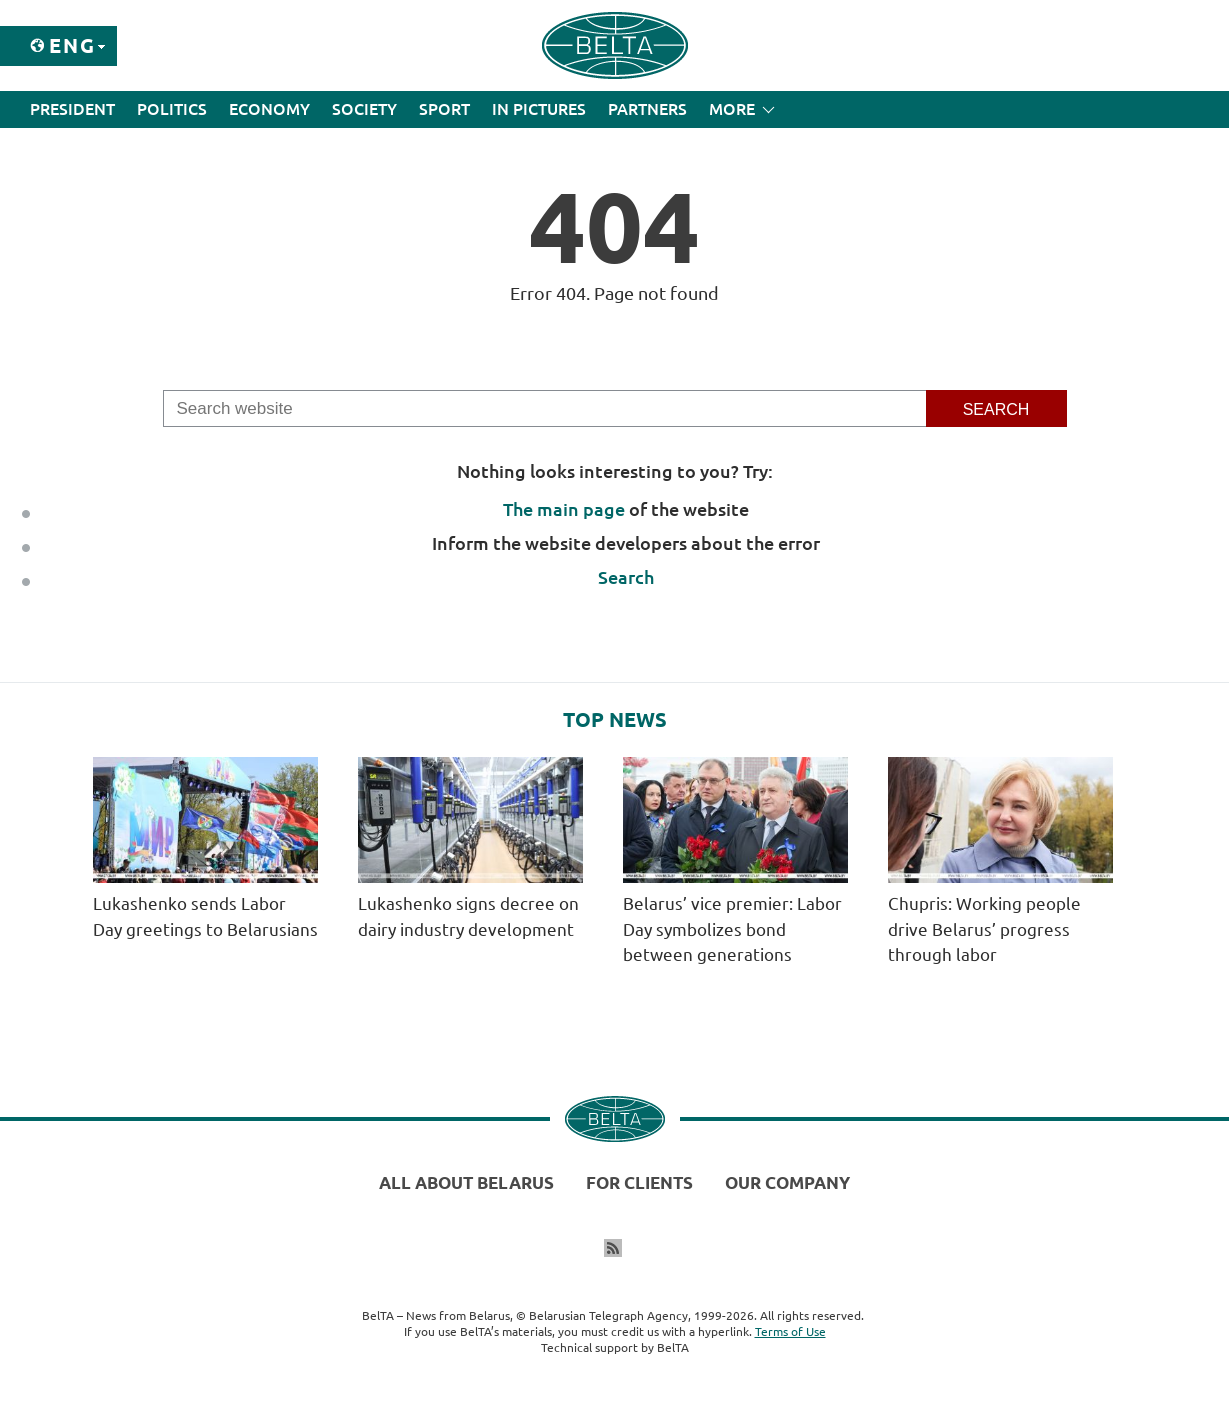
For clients (639, 1182)
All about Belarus (466, 1182)
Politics (172, 109)
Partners (647, 109)
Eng (72, 45)
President (72, 109)
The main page (564, 509)
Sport (444, 109)
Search (626, 577)
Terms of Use (790, 1331)
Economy (269, 109)
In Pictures (539, 109)
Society (364, 109)
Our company (787, 1182)
